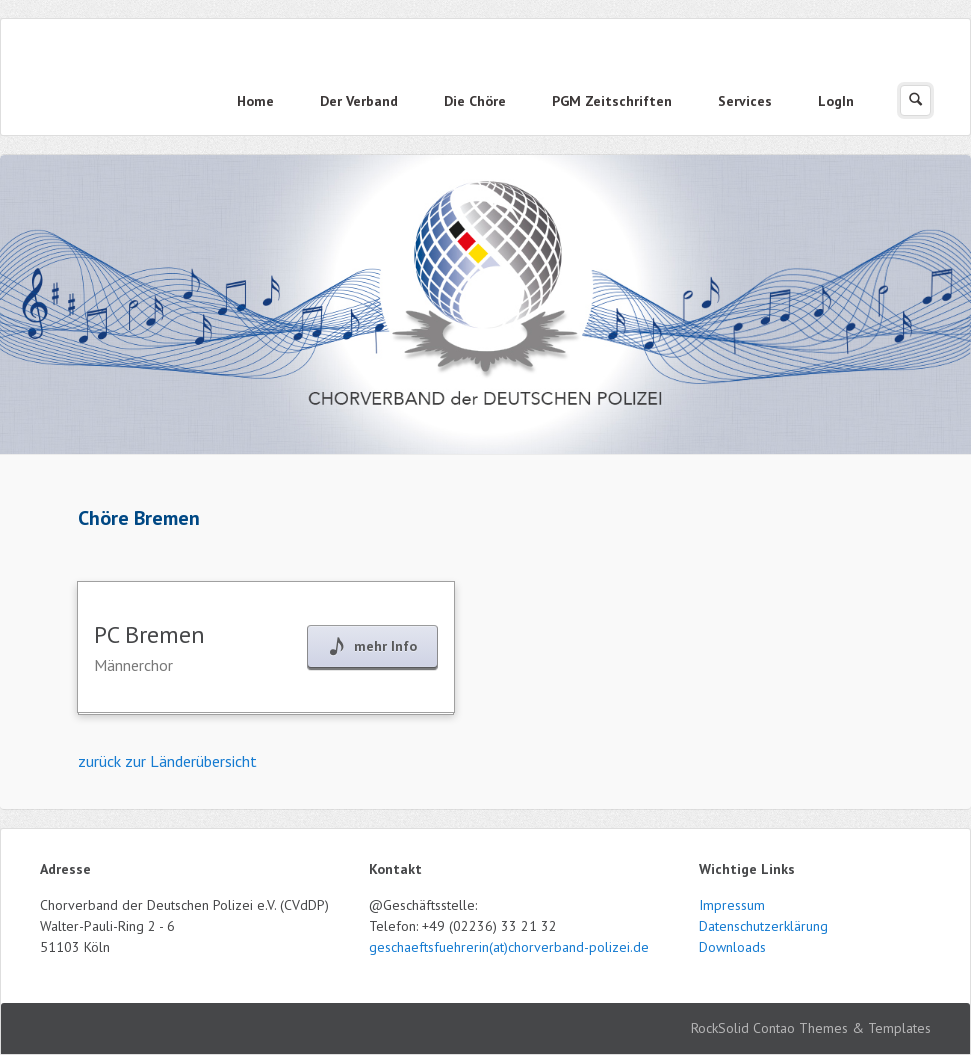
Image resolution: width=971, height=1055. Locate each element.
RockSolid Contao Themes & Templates (811, 1028)
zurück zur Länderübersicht (167, 761)
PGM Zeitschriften (612, 101)
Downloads (732, 947)
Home (255, 101)
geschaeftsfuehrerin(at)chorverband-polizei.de (509, 947)
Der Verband (359, 101)
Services (745, 101)
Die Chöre (475, 101)
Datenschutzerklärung (763, 926)
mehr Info (385, 646)
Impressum (732, 905)
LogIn (836, 101)
